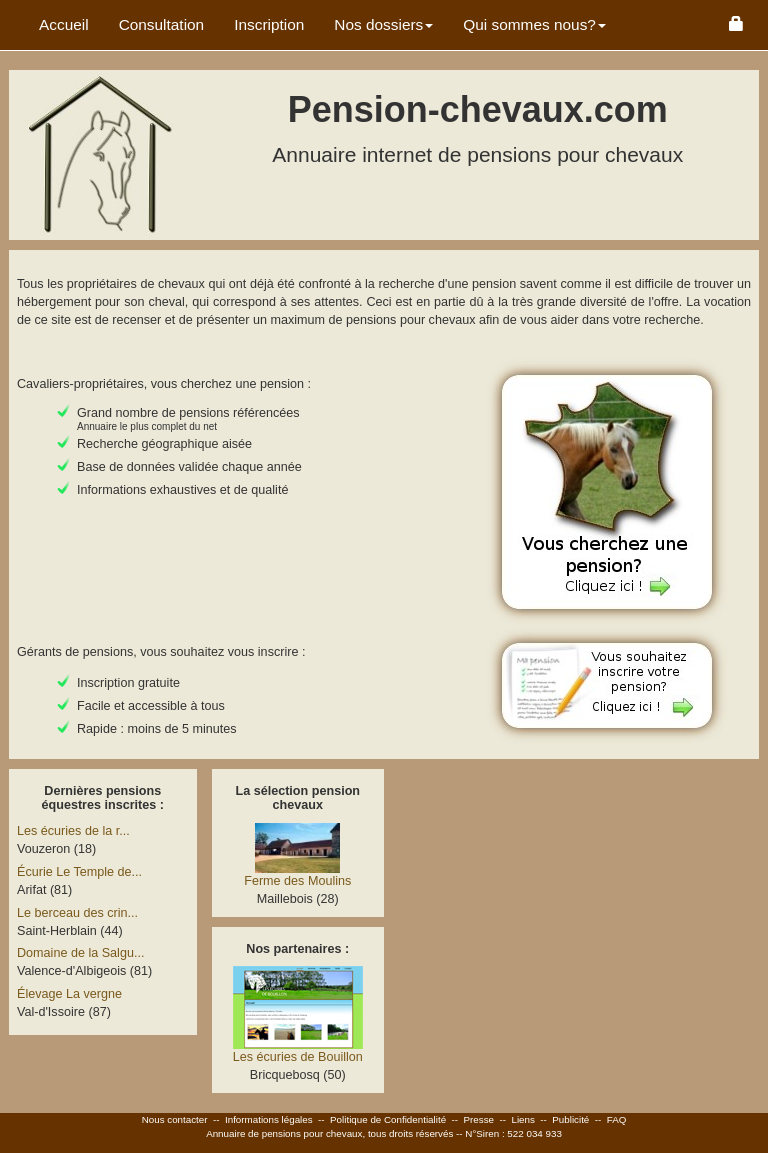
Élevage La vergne (69, 994)
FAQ (617, 1119)
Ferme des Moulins (297, 881)
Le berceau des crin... (77, 913)
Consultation (162, 24)
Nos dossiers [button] (383, 24)
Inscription (269, 24)
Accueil (64, 24)
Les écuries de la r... (73, 831)
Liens (522, 1119)
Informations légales (269, 1119)
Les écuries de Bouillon (298, 1057)
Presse (479, 1119)
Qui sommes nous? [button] (534, 24)
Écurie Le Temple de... (79, 872)
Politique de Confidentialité (388, 1119)
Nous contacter (175, 1119)
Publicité (570, 1119)
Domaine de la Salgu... (80, 953)
